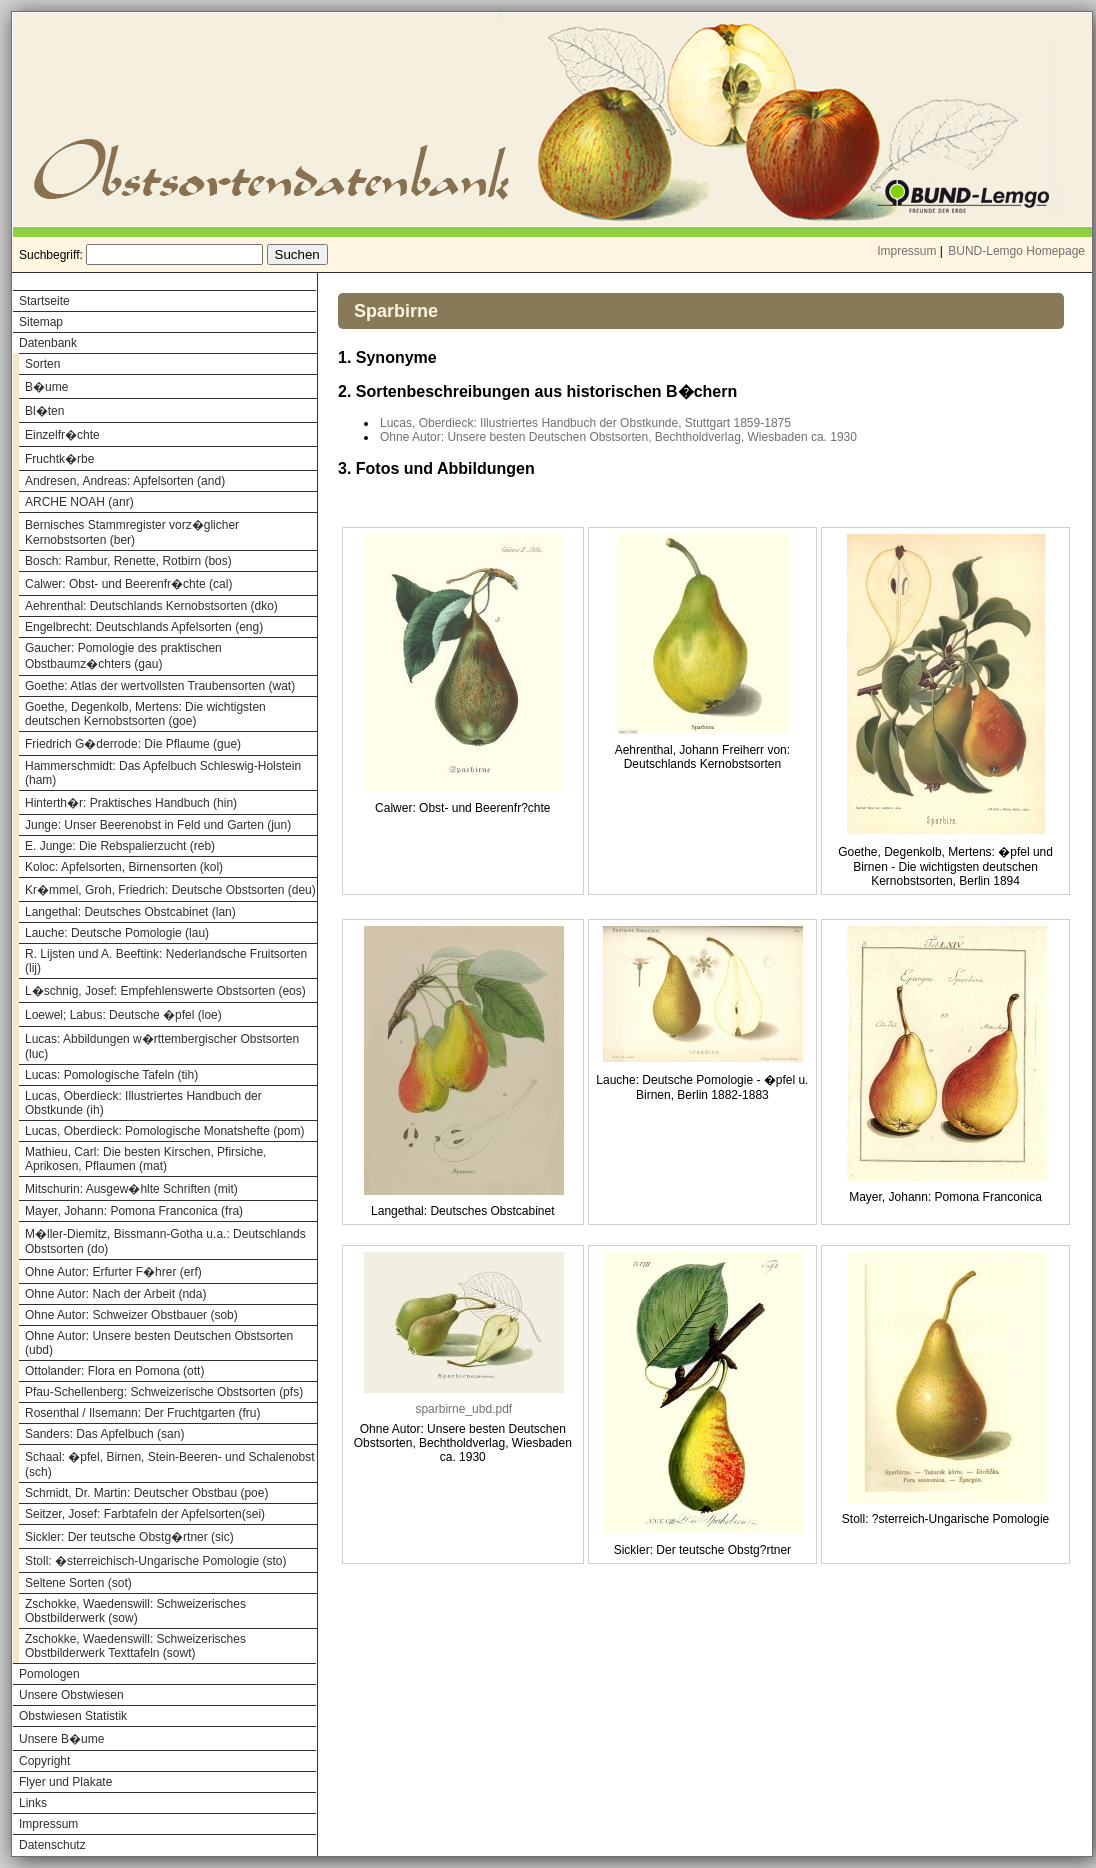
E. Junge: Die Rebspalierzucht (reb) (120, 846)
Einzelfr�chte (62, 435)
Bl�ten (44, 411)
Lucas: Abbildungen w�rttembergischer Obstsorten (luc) (162, 1046)
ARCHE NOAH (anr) (79, 502)
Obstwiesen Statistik (73, 1716)
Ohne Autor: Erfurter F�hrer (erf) (113, 1272)
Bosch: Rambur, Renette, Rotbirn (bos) (128, 561)
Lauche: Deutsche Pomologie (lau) (117, 933)
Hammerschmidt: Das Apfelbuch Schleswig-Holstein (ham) (163, 773)
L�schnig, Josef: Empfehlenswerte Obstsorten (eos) (165, 991)
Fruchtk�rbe (59, 459)
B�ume (46, 387)
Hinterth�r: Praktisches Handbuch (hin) (131, 803)
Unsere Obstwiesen (71, 1695)
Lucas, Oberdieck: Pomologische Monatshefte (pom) (164, 1131)
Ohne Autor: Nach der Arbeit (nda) (115, 1294)
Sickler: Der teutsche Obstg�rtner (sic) (129, 1537)
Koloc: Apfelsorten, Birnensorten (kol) (124, 867)
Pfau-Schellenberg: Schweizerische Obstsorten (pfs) (164, 1392)
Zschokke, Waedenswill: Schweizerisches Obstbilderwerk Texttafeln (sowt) (135, 1646)
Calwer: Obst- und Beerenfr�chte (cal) (128, 584)
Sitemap (41, 322)
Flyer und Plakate (65, 1782)
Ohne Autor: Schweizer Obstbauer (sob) (131, 1315)
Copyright (44, 1761)
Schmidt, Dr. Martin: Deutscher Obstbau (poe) (146, 1493)
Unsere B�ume (61, 1739)
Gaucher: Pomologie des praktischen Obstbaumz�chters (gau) (123, 656)
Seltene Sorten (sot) (78, 1583)
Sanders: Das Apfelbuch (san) (104, 1434)
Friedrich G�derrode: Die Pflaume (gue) (133, 744)
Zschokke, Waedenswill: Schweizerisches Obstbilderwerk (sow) (135, 1611)
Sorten (42, 364)
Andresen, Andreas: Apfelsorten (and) (125, 481)
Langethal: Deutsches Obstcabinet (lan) (130, 912)
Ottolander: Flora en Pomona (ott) (114, 1371)
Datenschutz (52, 1845)
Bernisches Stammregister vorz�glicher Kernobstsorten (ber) (132, 532)
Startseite (44, 301)
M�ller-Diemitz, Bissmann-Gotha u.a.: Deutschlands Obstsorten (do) (165, 1241)
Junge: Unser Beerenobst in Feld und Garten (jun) (158, 825)
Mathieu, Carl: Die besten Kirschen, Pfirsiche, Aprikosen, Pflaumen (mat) (145, 1159)
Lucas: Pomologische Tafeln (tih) (111, 1075)
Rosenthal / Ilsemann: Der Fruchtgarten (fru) (142, 1413)
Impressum (906, 251)
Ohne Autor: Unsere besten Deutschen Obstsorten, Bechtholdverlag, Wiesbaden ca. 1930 (618, 437)
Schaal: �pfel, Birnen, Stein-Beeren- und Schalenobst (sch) (170, 1464)
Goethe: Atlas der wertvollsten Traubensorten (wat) (160, 686)
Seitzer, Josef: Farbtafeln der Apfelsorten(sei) (145, 1514)
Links (33, 1803)
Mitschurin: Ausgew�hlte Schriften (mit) (131, 1189)
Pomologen (49, 1674)
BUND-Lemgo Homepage (1016, 251)
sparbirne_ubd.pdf (463, 1409)
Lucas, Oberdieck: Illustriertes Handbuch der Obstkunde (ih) (143, 1103)
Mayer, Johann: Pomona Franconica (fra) (134, 1211)
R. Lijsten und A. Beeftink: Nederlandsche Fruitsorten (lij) (166, 961)
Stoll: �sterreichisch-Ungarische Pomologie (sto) (155, 1561)
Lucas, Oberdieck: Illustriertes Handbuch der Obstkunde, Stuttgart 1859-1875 (585, 423)
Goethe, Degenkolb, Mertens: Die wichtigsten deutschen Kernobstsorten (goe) (145, 714)
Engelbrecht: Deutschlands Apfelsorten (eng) (144, 627)
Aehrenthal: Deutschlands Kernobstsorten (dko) (151, 606)
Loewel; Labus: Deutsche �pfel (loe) (123, 1015)
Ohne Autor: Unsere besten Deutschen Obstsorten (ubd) (159, 1343)
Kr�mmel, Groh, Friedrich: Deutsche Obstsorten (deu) (170, 890)
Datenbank (48, 343)
